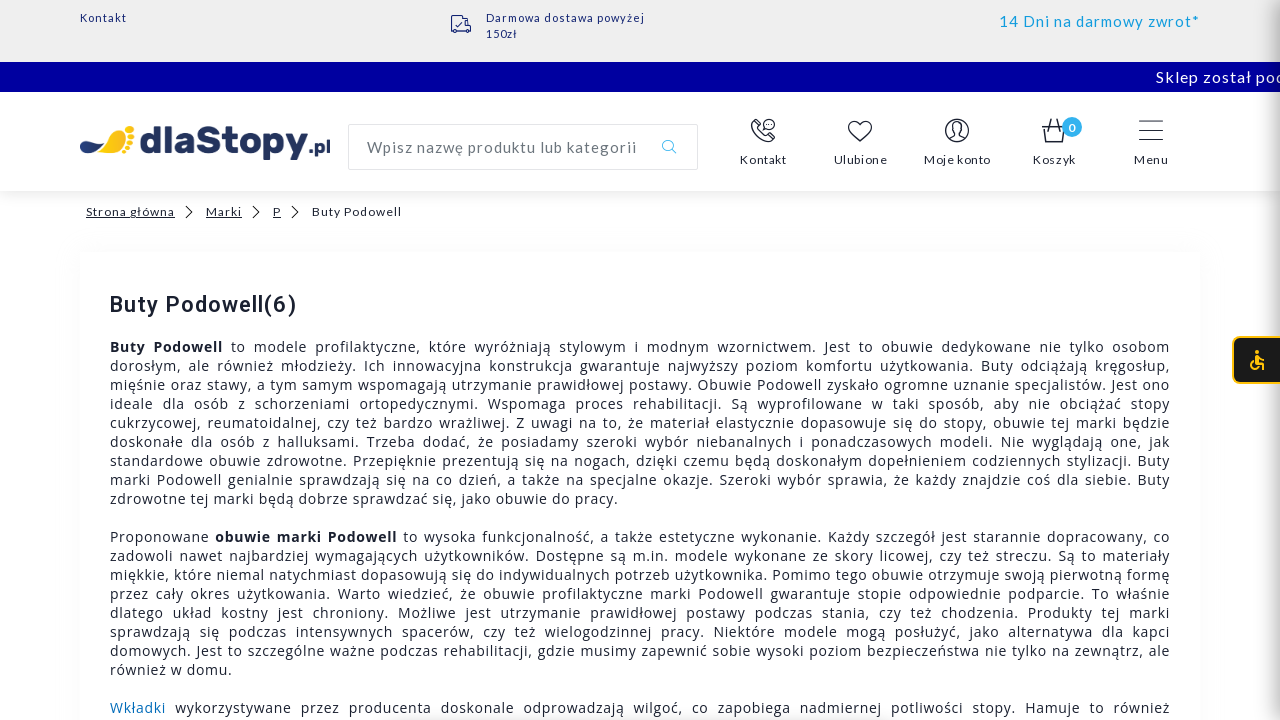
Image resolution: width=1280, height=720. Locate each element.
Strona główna (130, 211)
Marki (224, 211)
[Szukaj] (669, 147)
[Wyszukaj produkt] (523, 147)
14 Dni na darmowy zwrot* (1099, 21)
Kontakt (103, 17)
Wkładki (138, 707)
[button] (763, 143)
